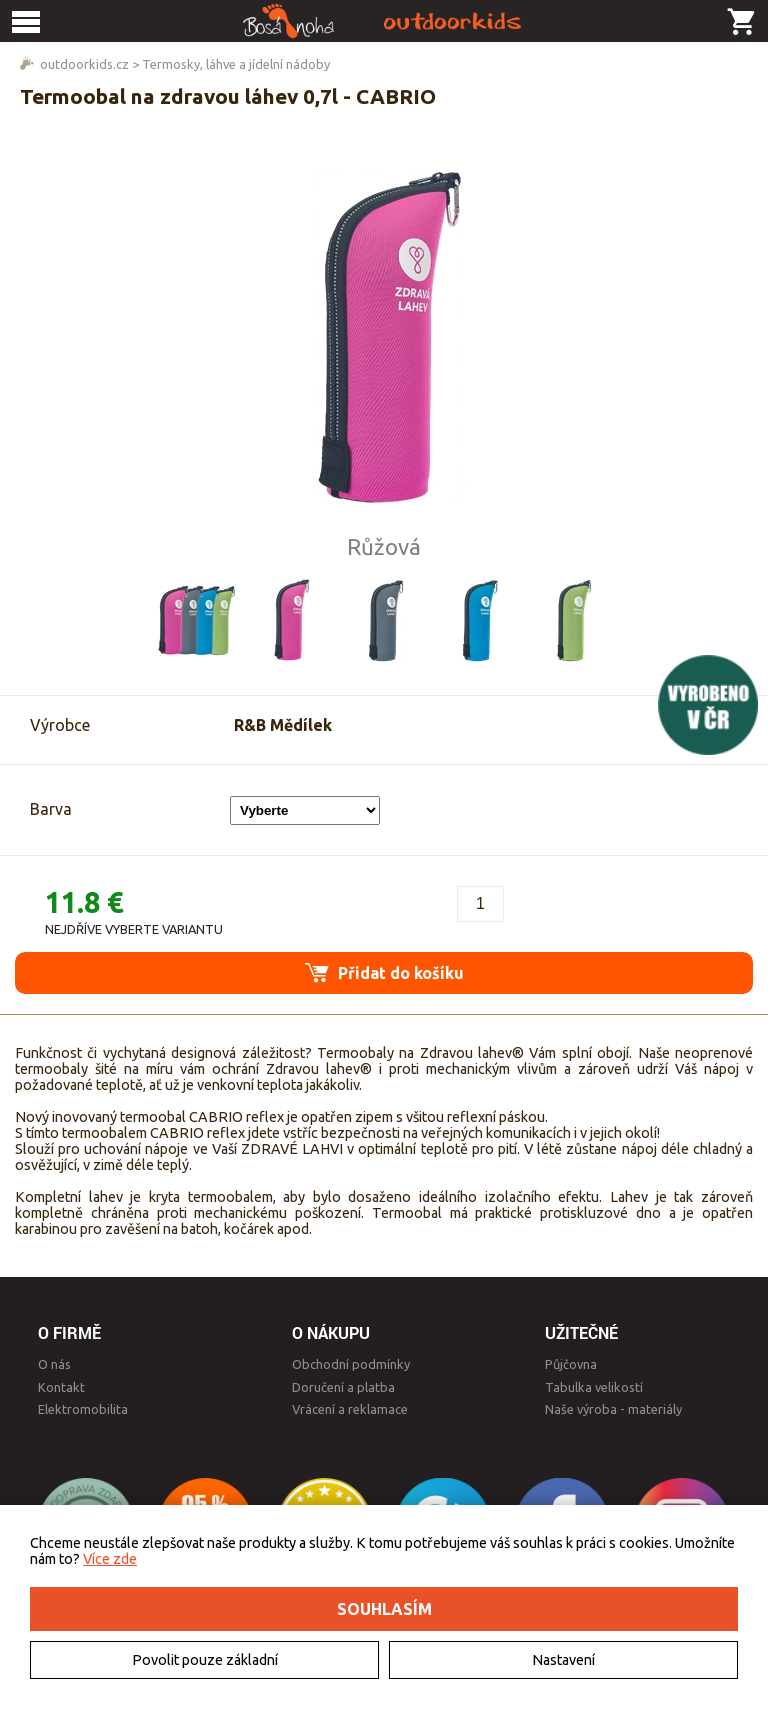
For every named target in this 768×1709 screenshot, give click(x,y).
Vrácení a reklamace (350, 1409)
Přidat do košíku (384, 972)
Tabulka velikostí (594, 1387)
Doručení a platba (343, 1387)
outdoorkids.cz (84, 64)
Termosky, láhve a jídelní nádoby (236, 64)
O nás (54, 1364)
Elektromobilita (83, 1409)
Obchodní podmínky (351, 1364)
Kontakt (61, 1387)
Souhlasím (384, 1609)
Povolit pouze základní (205, 1660)
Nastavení (563, 1660)
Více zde (110, 1559)
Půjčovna (571, 1364)
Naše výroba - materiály (613, 1409)
